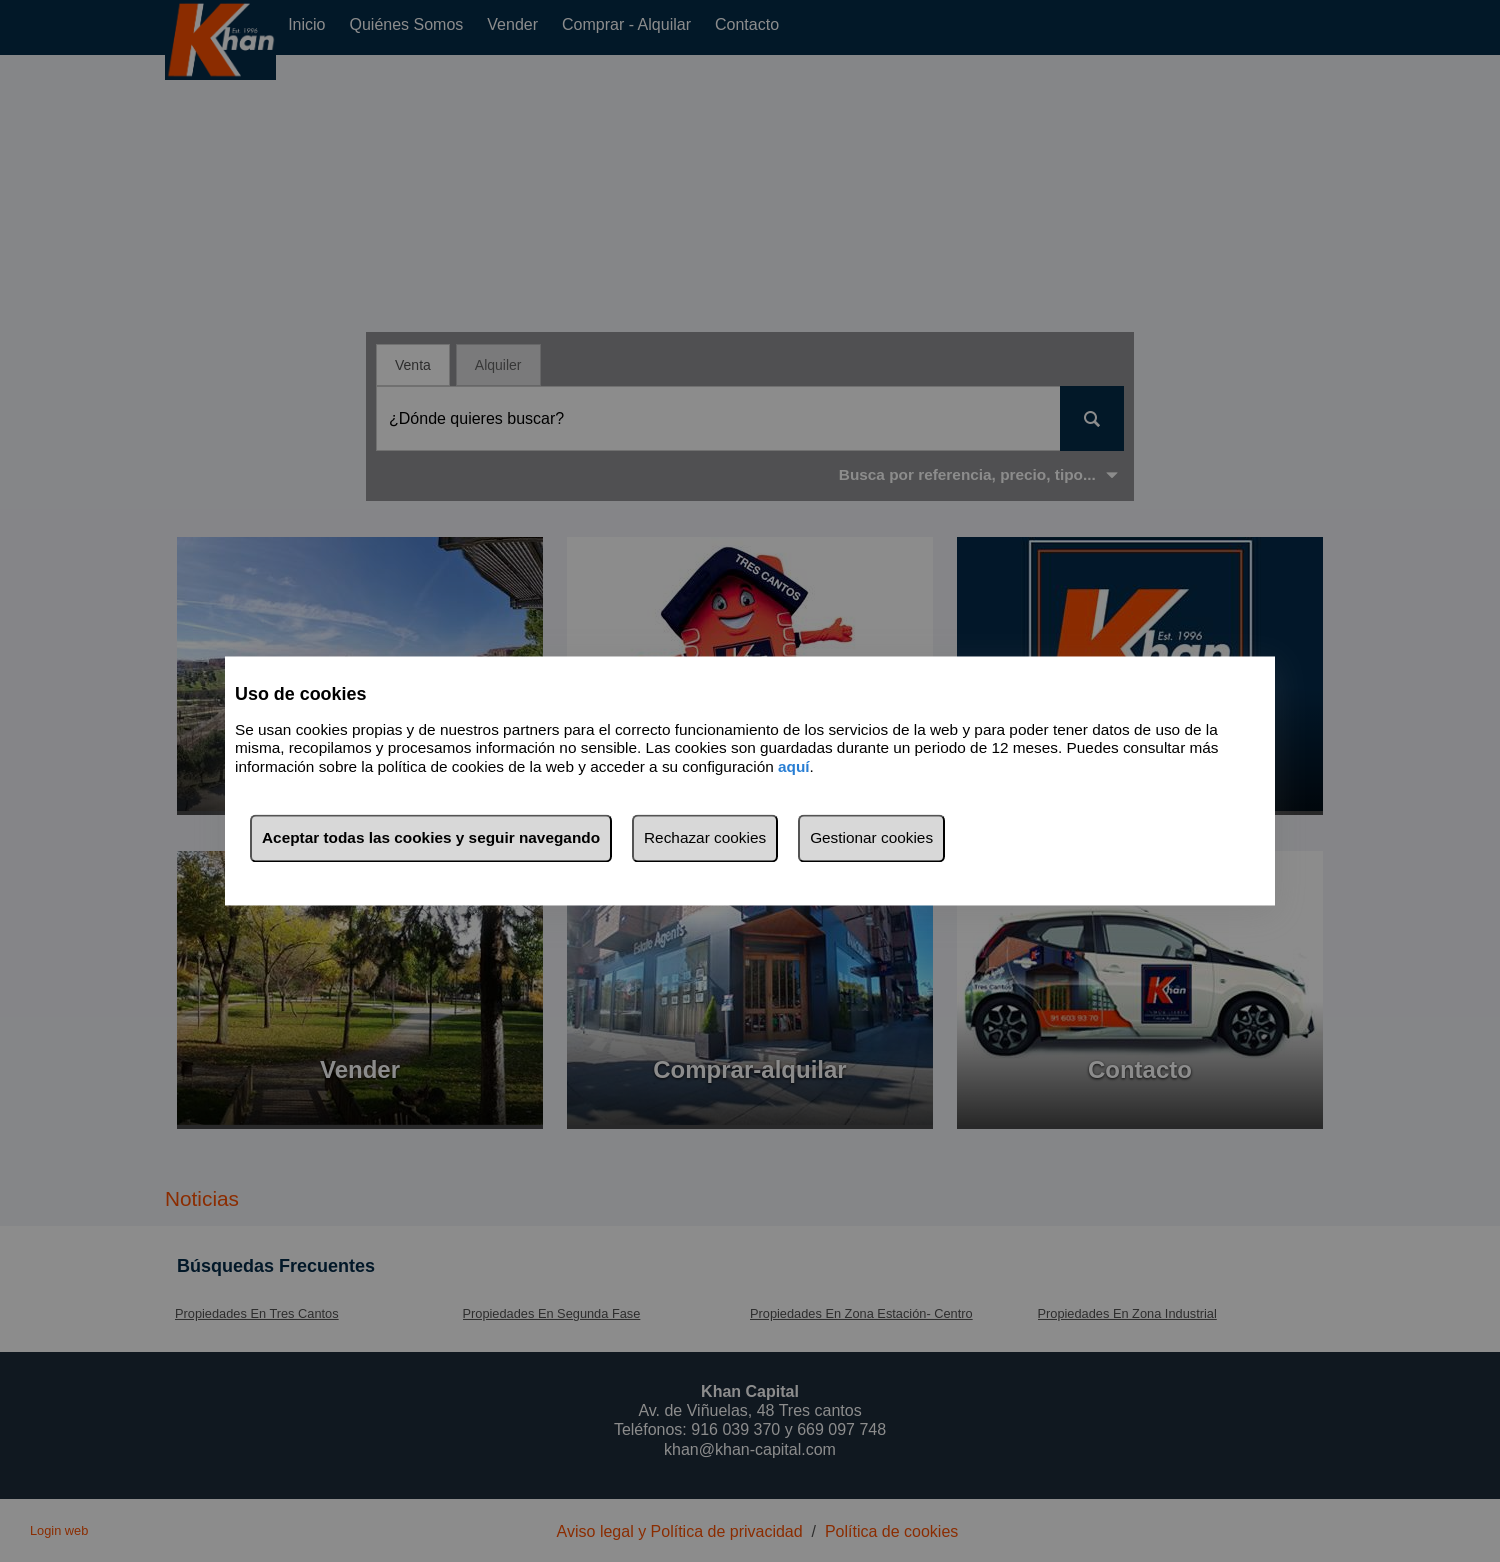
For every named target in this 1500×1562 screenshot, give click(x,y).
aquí (794, 766)
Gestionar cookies (871, 838)
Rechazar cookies (705, 838)
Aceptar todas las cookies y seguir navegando (431, 838)
